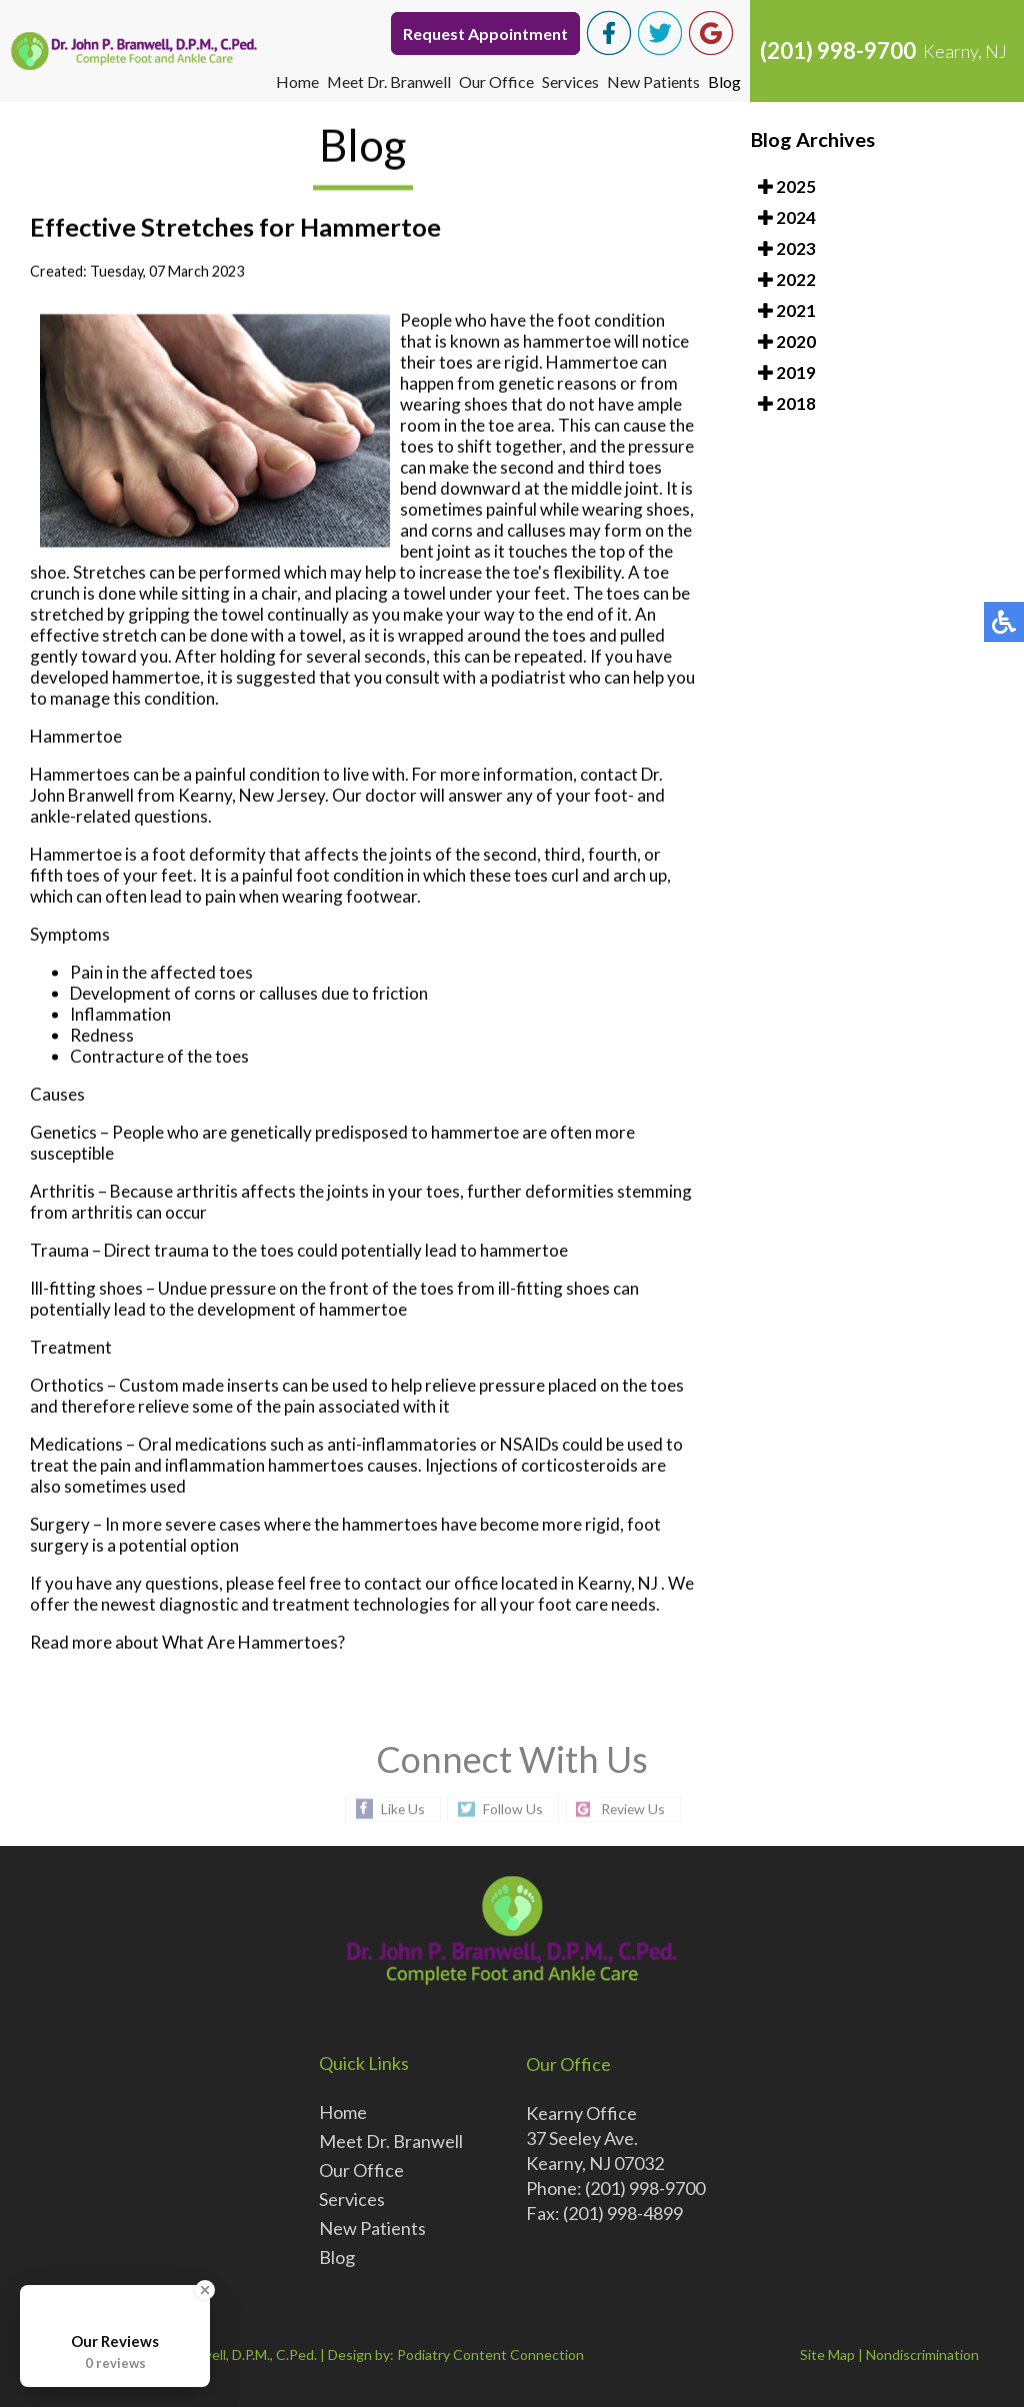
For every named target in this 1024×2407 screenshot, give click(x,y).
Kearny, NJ (617, 1584)
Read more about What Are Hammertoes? (187, 1643)
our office (461, 1584)
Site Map (827, 2354)
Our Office (496, 81)
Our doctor (374, 796)
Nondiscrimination (922, 2354)
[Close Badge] (205, 2290)
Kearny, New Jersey (251, 796)
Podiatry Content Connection (490, 2354)
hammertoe (567, 342)
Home (296, 81)
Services (570, 81)
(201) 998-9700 (838, 50)
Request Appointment (485, 33)
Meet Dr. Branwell (388, 81)
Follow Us (512, 1808)
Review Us (634, 1808)
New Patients (653, 81)
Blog (724, 81)
